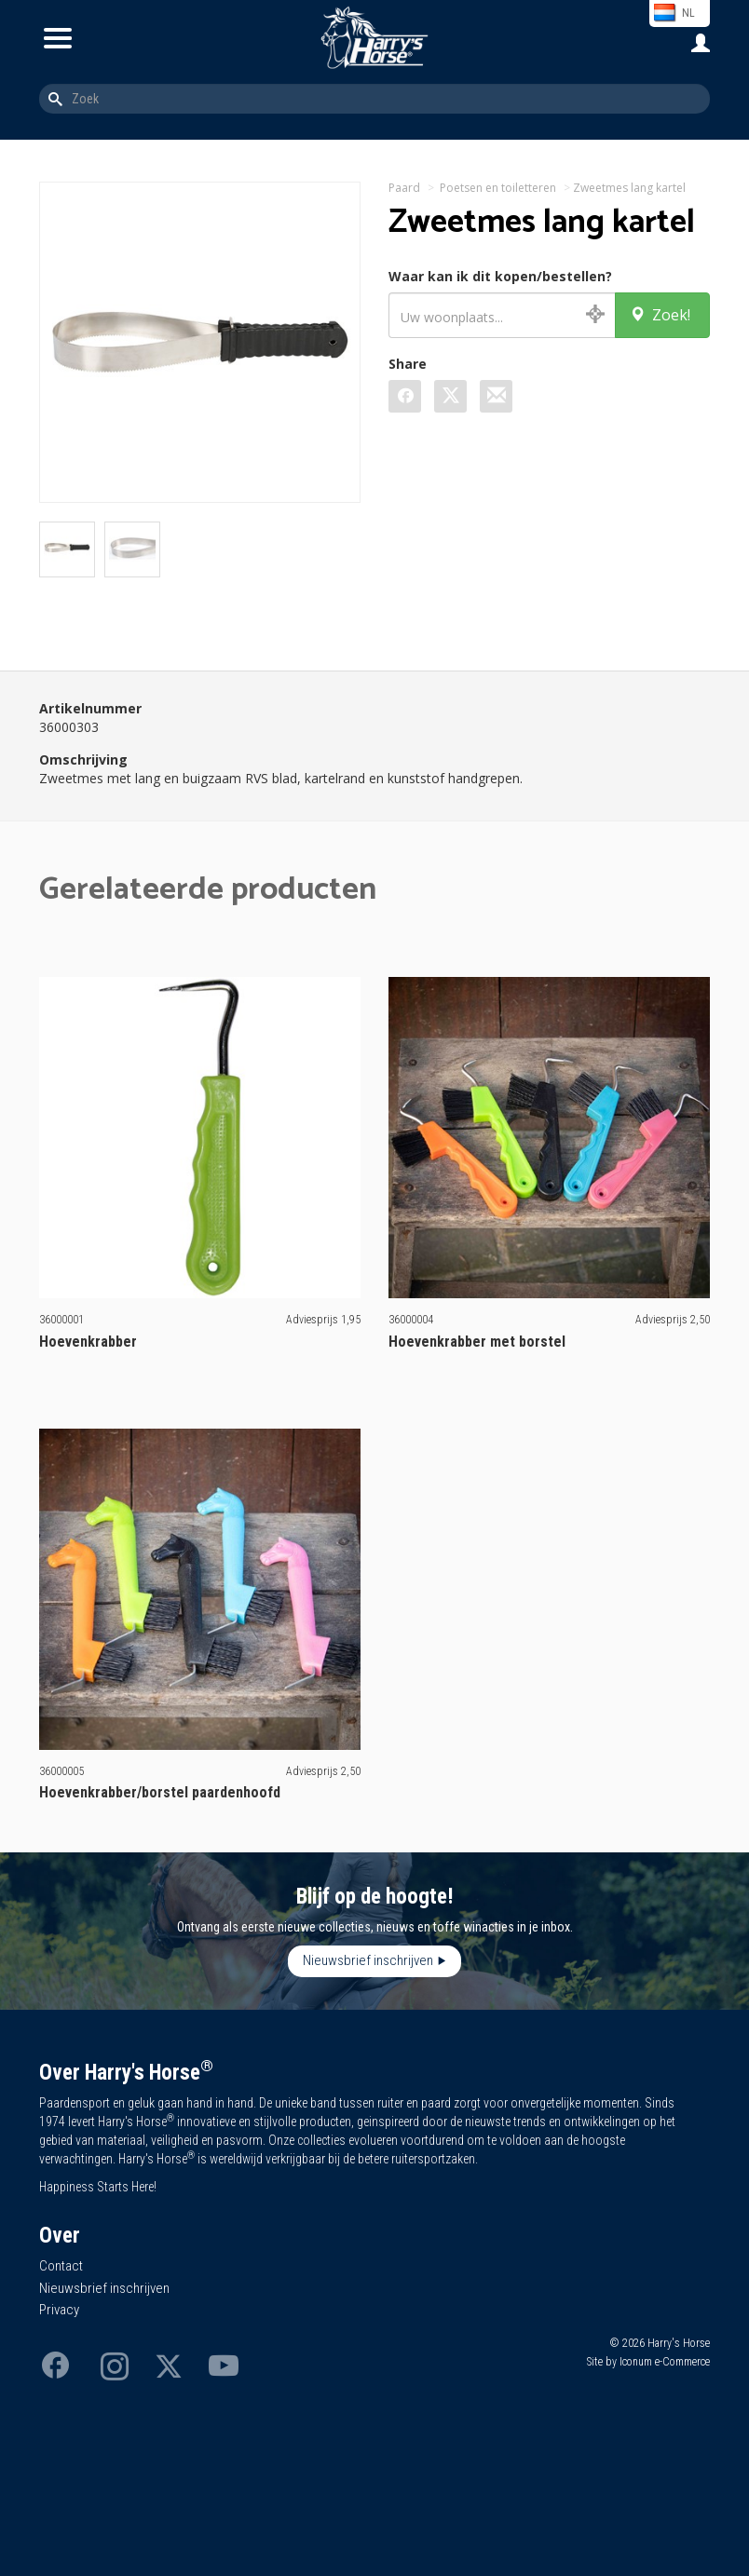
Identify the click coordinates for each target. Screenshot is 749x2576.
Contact (61, 2265)
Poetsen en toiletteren (498, 188)
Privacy (59, 2309)
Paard (404, 188)
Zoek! (660, 315)
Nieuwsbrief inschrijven (368, 1960)
